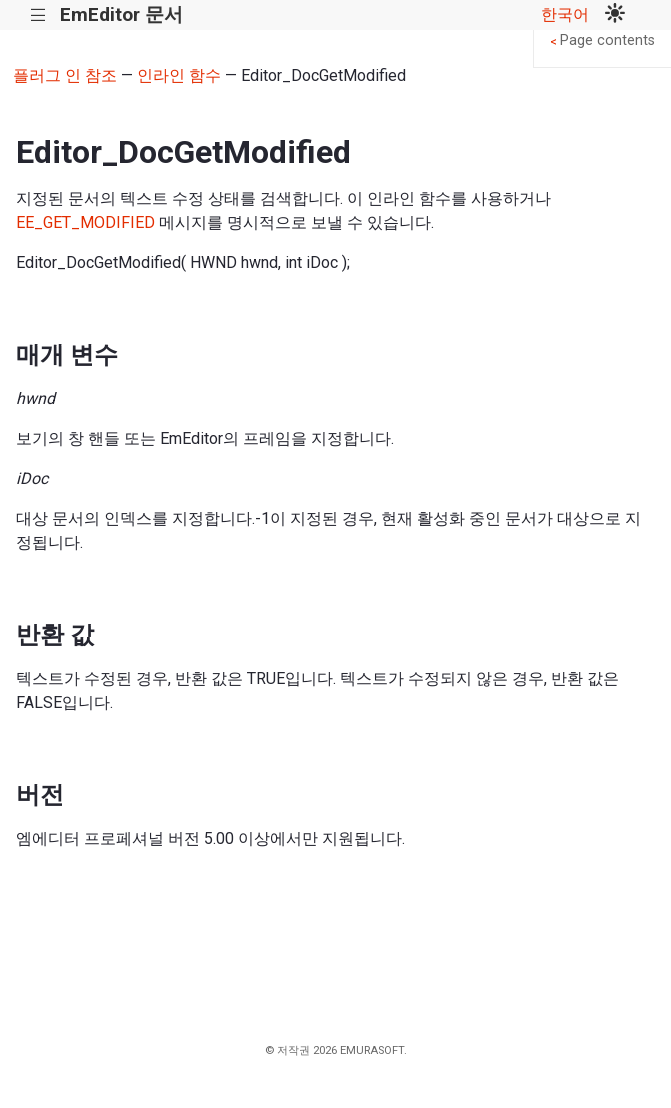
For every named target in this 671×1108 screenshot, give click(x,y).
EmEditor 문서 (121, 14)
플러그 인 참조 (65, 75)
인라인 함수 (179, 75)
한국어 (565, 14)
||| (38, 15)
